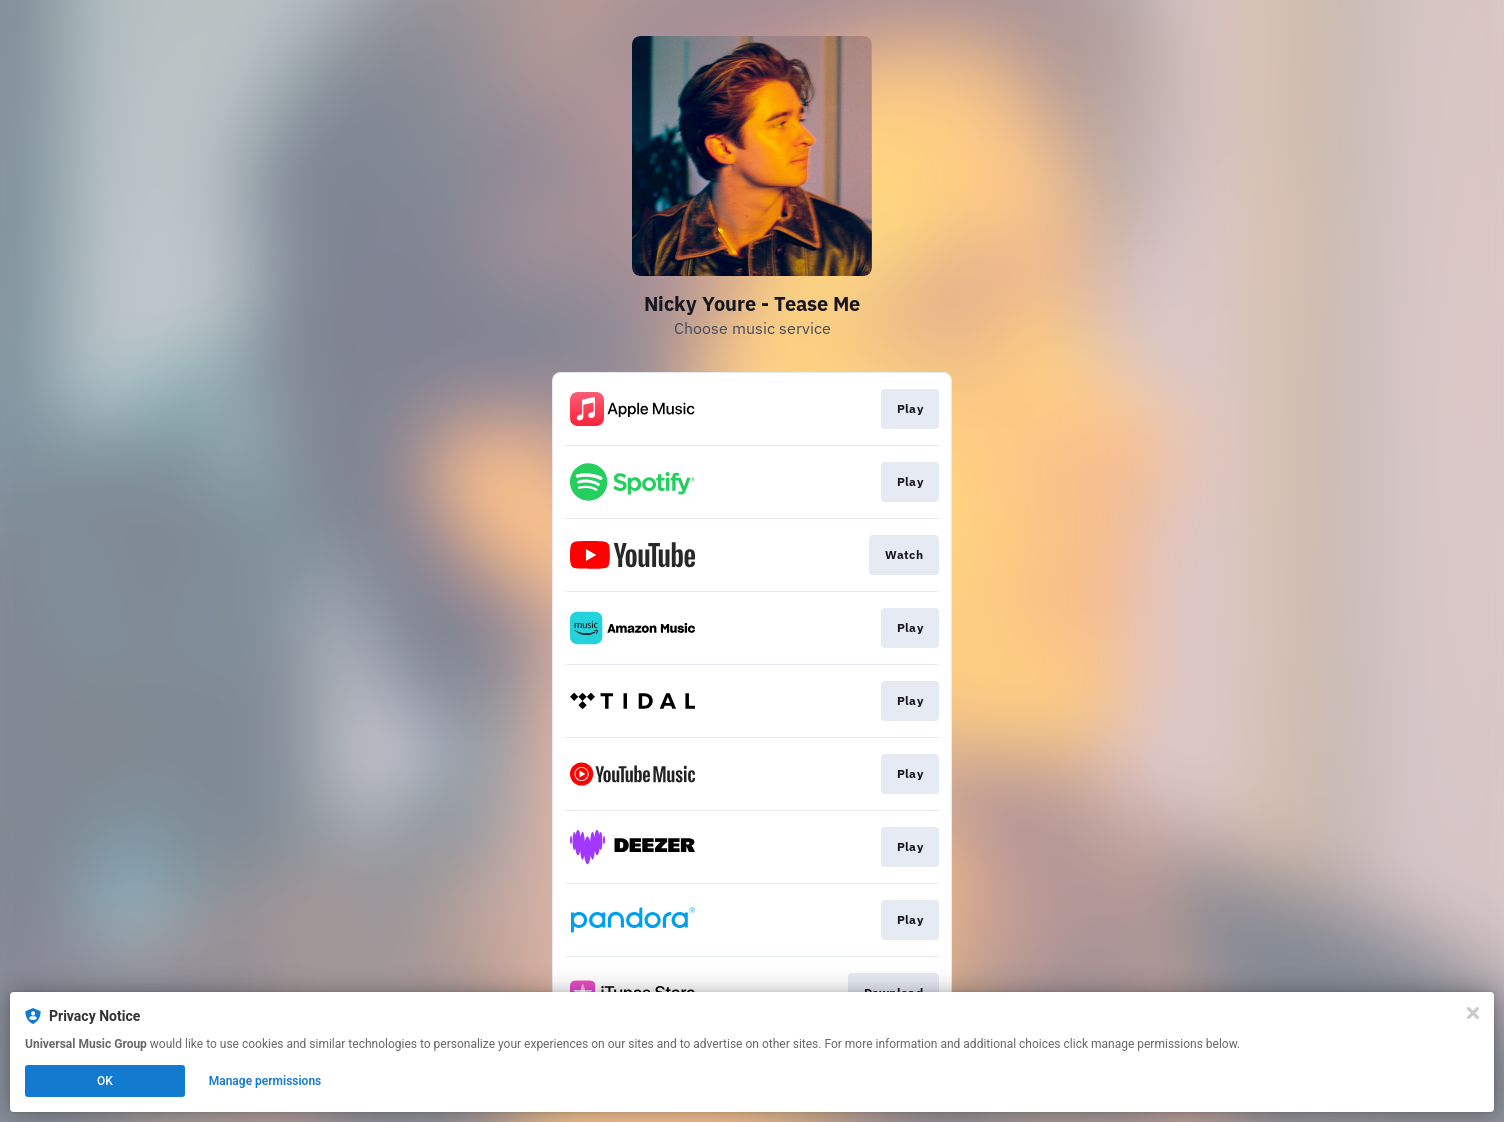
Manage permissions (265, 1081)
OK (105, 1081)
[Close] (1473, 1013)
